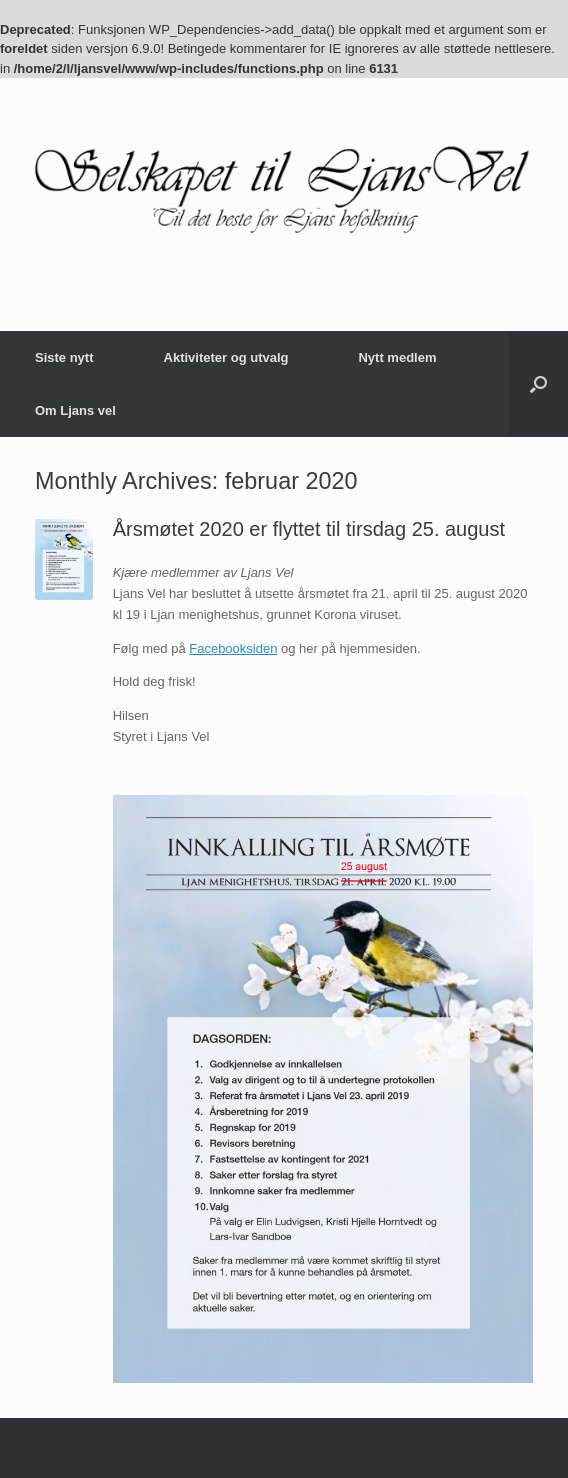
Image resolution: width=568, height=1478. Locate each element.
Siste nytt (64, 357)
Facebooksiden (233, 648)
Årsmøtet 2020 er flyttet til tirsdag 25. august (309, 529)
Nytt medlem (397, 357)
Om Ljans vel (75, 410)
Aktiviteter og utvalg (226, 357)
